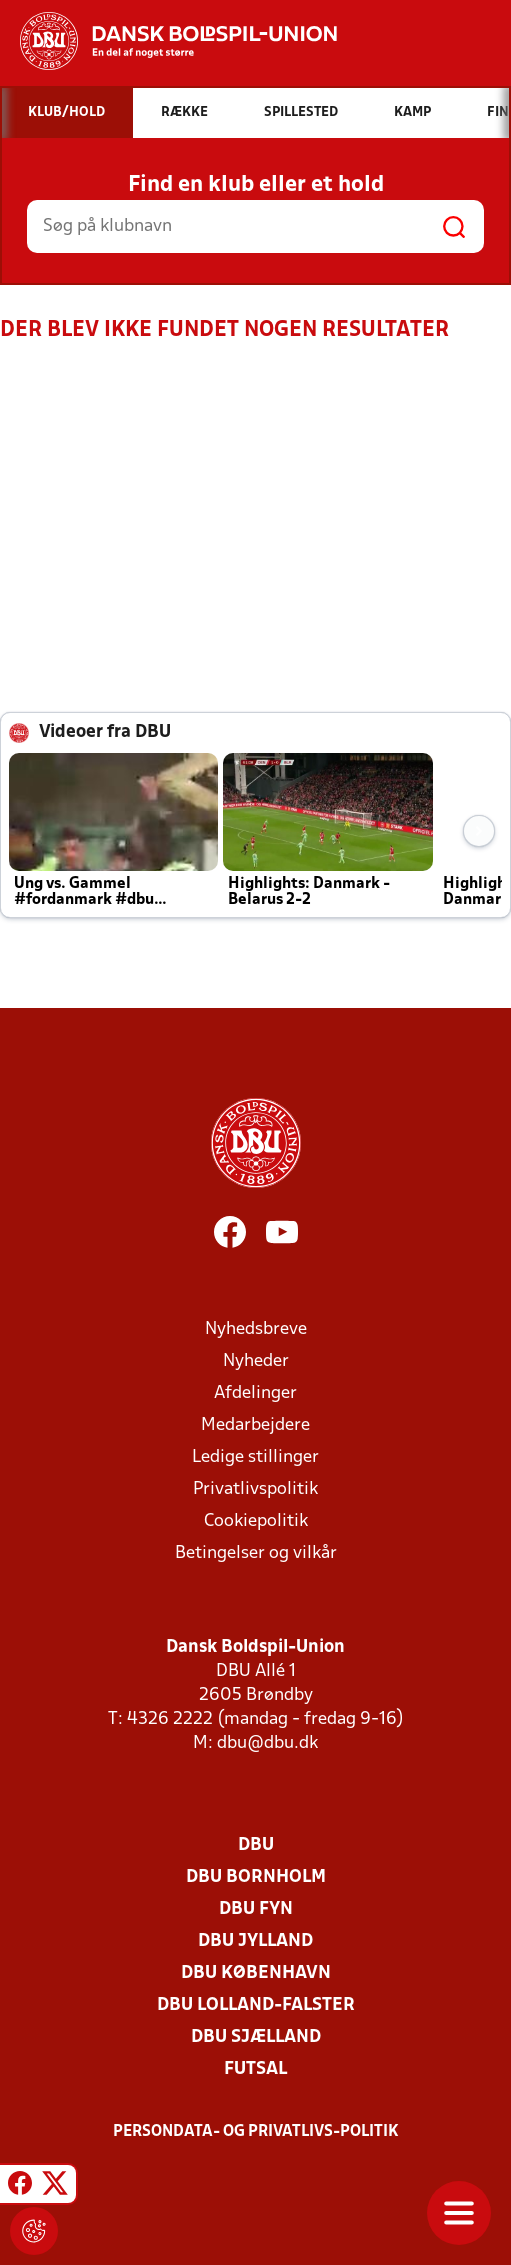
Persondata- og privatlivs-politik (256, 2132)
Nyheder (256, 1361)
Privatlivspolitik (255, 1489)
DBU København (256, 1973)
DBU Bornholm (256, 1877)
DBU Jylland (255, 1941)
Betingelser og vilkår (256, 1553)
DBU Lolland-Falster (256, 2005)
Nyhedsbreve (256, 1329)
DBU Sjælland (256, 2037)
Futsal (255, 2069)
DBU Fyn (256, 1909)
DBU (256, 1845)
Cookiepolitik (256, 1521)
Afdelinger (255, 1393)
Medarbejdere (255, 1425)
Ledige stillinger (255, 1457)
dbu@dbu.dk (267, 1743)
